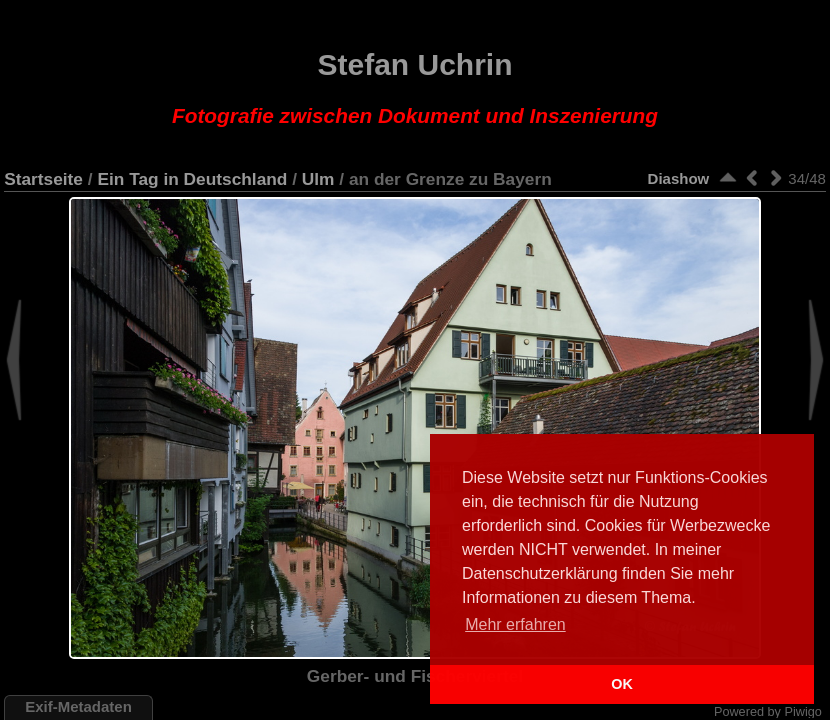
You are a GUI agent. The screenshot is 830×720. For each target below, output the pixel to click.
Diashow (679, 178)
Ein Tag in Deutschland (192, 179)
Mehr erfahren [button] (515, 624)
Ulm (318, 179)
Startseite (43, 179)
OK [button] (622, 684)
